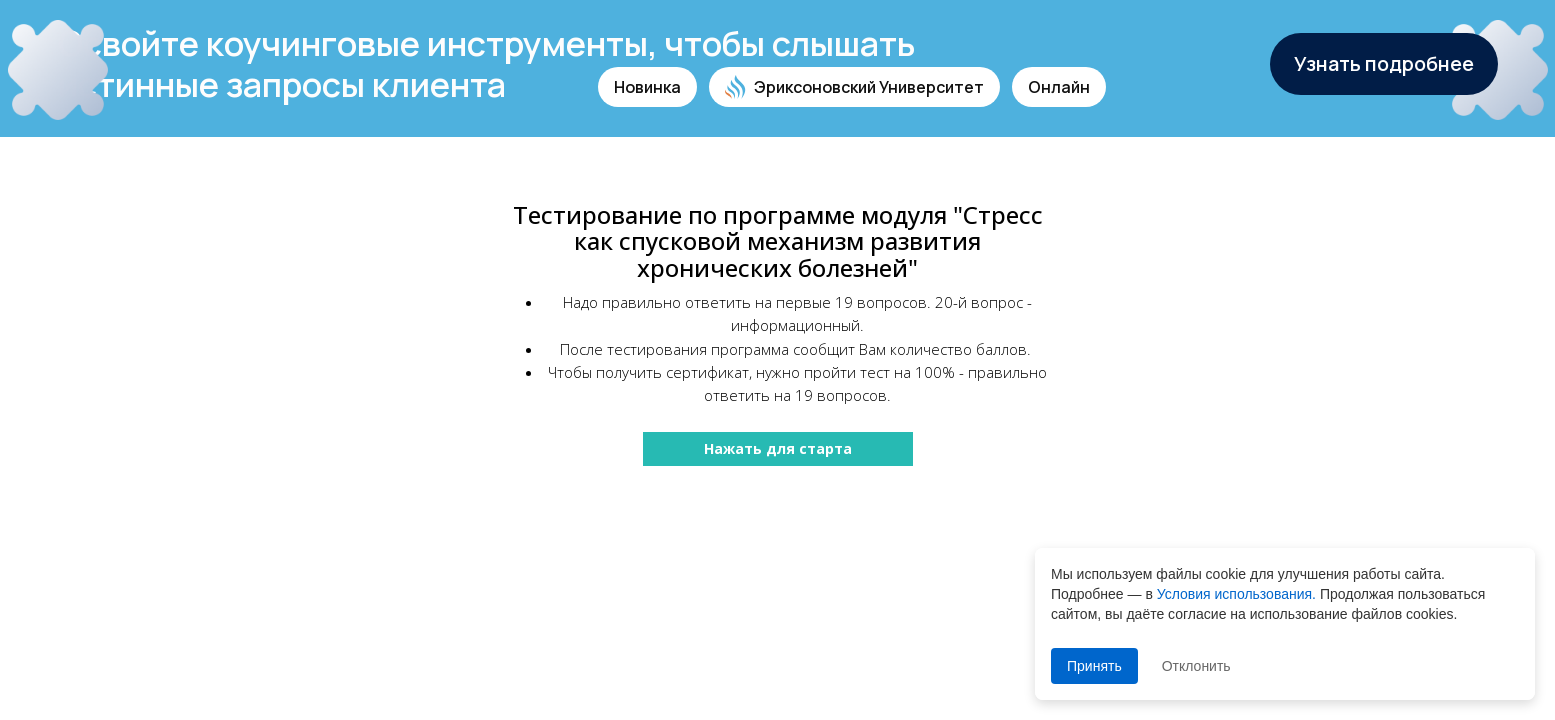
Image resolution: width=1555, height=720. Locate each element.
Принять (1094, 666)
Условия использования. (1236, 594)
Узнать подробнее (1384, 63)
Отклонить (1196, 666)
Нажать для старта (778, 448)
